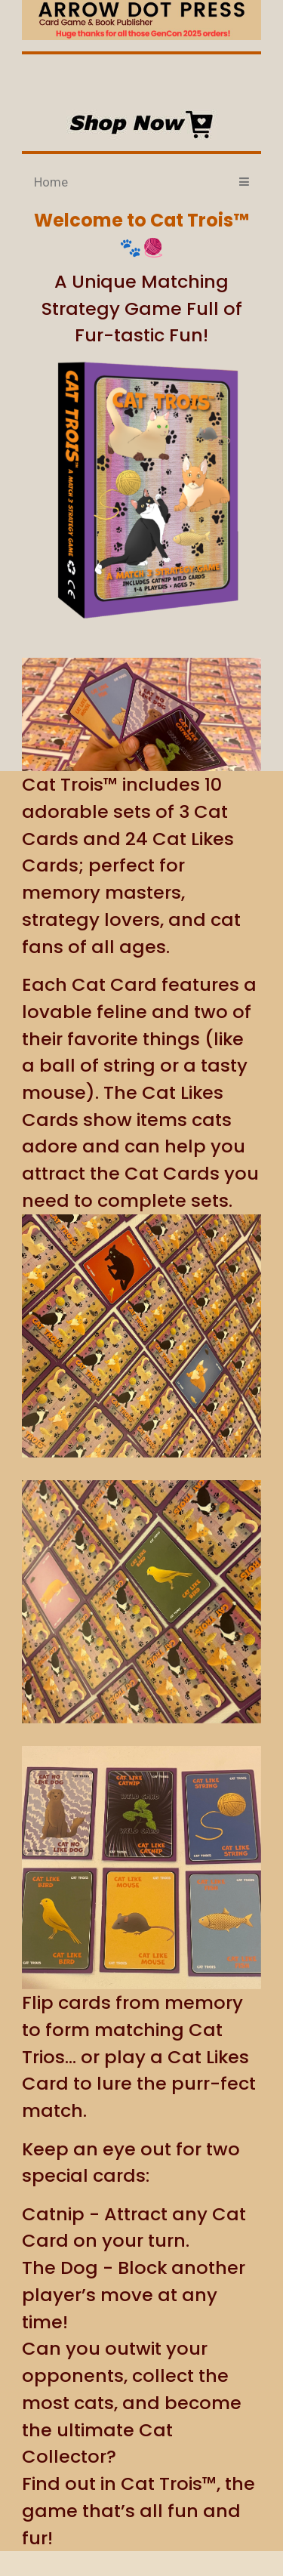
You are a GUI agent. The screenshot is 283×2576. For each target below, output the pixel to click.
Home (51, 182)
